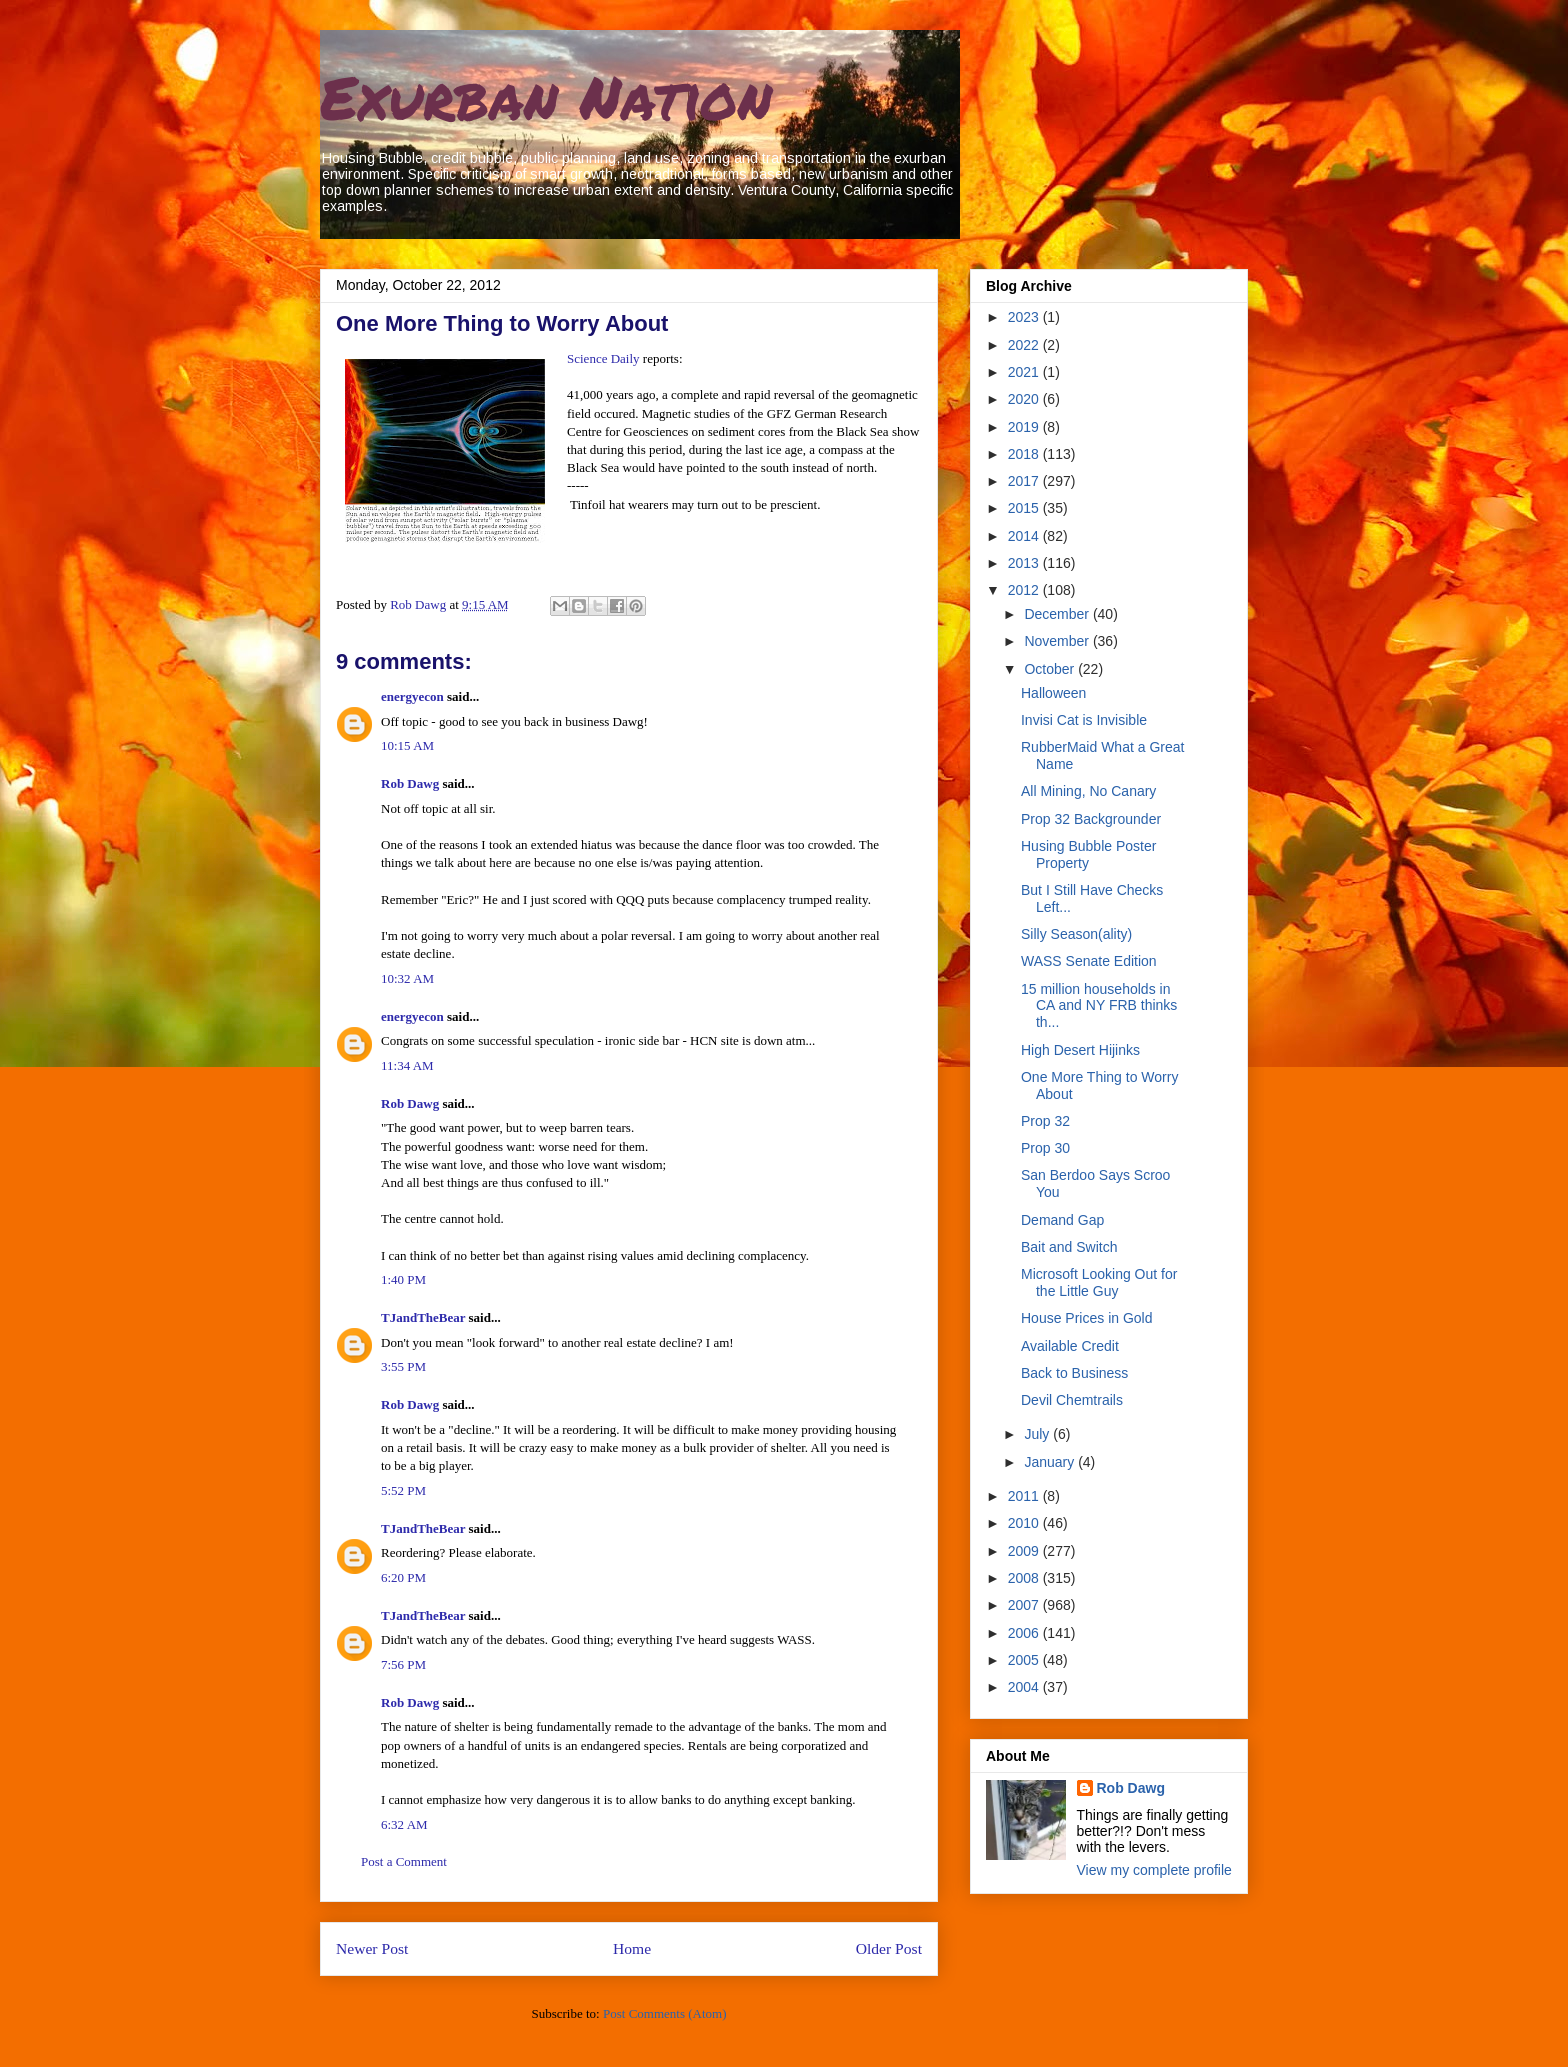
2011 (1025, 1496)
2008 (1025, 1578)
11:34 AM (407, 1065)
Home (632, 1948)
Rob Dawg (410, 783)
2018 (1025, 454)
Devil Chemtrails (1072, 1400)
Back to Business (1074, 1373)
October (1051, 669)
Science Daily (603, 358)
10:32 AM (407, 978)
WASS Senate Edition (1089, 961)
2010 (1025, 1523)
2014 (1025, 536)
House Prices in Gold (1087, 1318)
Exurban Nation (546, 96)
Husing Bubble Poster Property (1088, 854)
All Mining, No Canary (1088, 791)
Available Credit (1070, 1346)
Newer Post (372, 1948)
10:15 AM (407, 745)
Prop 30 (1045, 1148)
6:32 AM (404, 1824)
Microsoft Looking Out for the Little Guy (1099, 1282)
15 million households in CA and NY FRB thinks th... (1099, 1006)
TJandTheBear (423, 1317)
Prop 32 (1045, 1121)
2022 (1025, 345)
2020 (1025, 399)
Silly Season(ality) (1076, 934)
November (1058, 641)
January (1051, 1462)
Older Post (889, 1948)
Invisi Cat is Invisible (1084, 720)
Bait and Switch (1069, 1247)
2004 (1025, 1687)
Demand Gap (1062, 1220)
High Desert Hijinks (1080, 1050)
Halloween (1053, 693)
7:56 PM (403, 1664)
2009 (1025, 1551)
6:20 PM (403, 1577)
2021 (1025, 372)
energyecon (412, 696)
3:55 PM (403, 1366)
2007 (1025, 1605)
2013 (1025, 563)
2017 (1025, 481)
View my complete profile (1154, 1870)
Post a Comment (404, 1861)
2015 (1025, 508)
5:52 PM (403, 1490)
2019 (1025, 427)
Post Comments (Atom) (665, 2013)
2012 (1025, 590)
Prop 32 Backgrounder (1091, 819)
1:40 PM (403, 1279)
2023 (1025, 317)
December (1058, 614)
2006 (1025, 1633)
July (1038, 1434)
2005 (1025, 1660)
